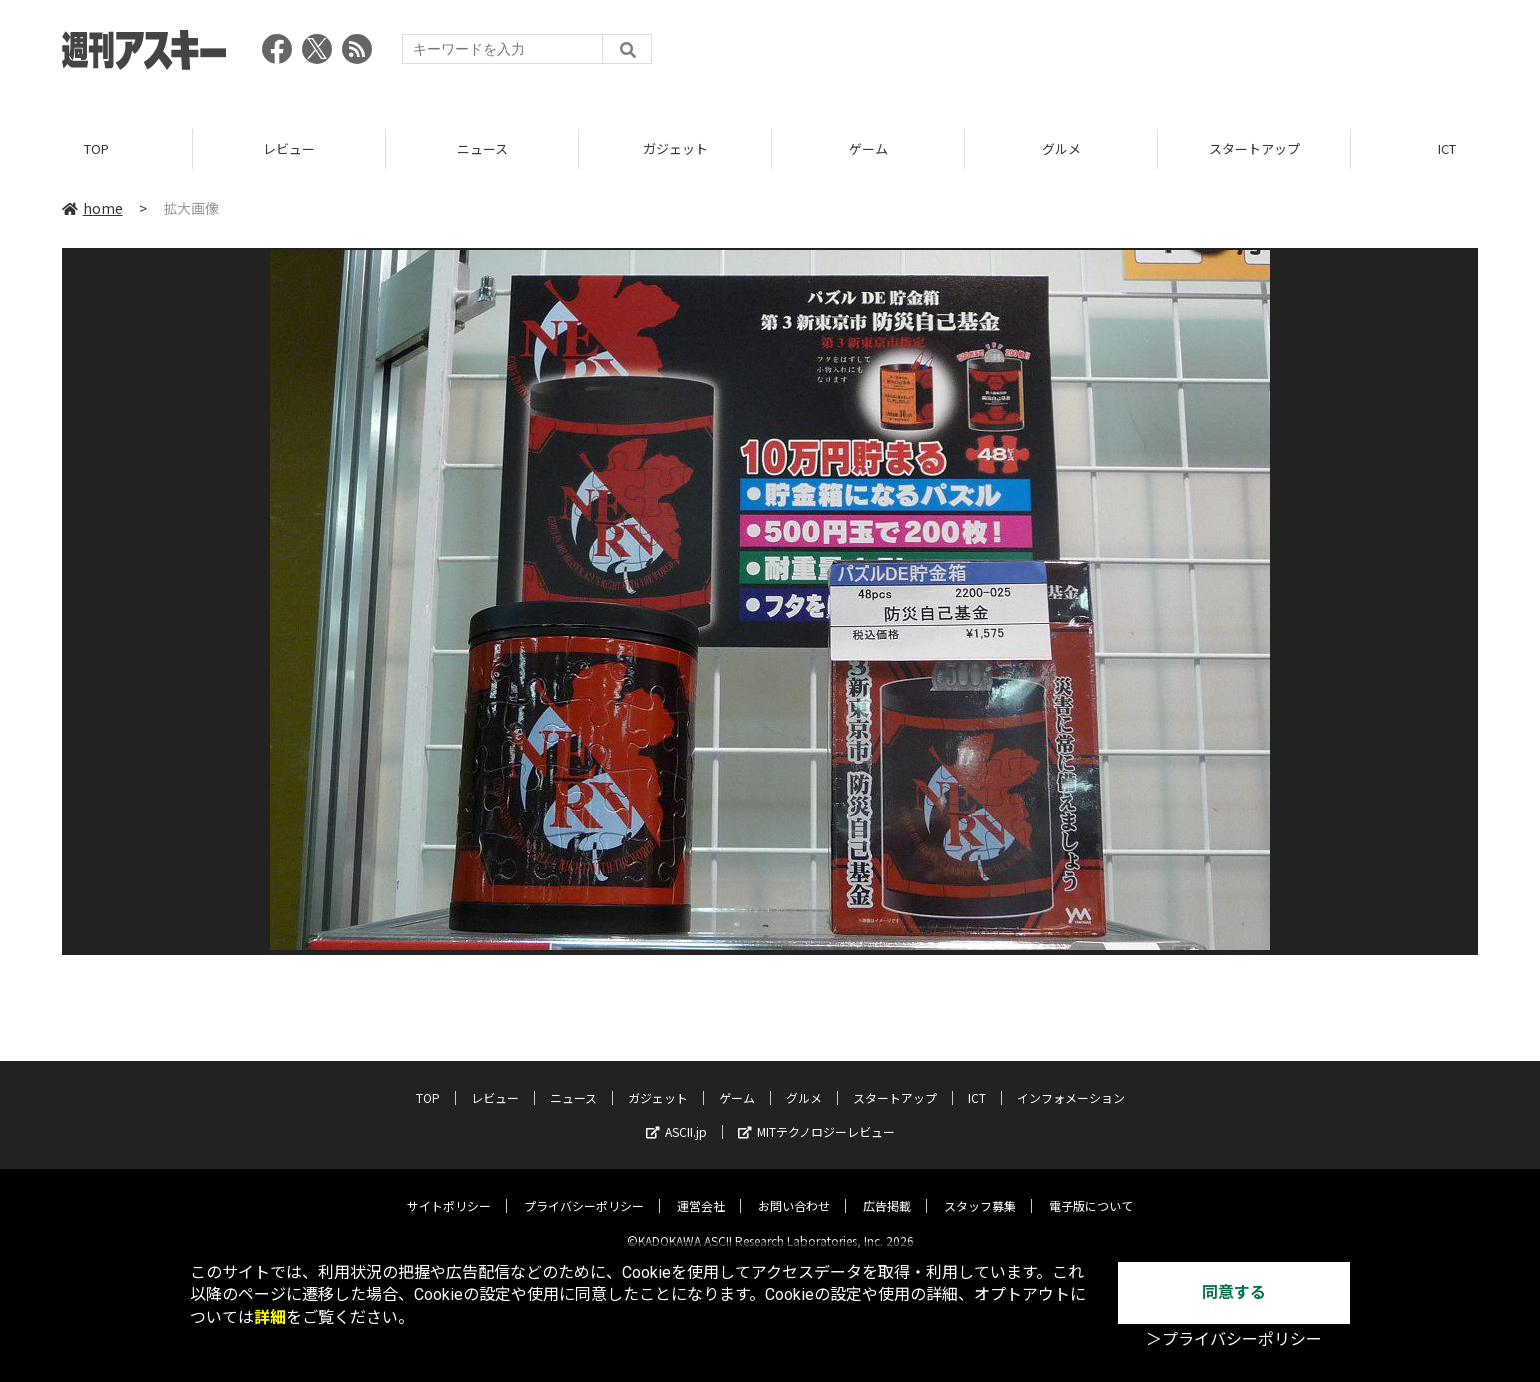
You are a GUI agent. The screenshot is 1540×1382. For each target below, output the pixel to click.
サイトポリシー (449, 1189)
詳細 (270, 1317)
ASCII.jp (676, 1115)
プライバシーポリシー (584, 1189)
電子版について (1091, 1189)
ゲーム (868, 149)
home (92, 209)
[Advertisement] (1114, 55)
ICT (977, 1081)
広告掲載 (887, 1189)
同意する (1234, 1292)
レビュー (289, 149)
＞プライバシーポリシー (1234, 1339)
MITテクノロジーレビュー (816, 1115)
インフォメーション (1071, 1081)
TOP (96, 149)
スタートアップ (1254, 149)
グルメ (1061, 149)
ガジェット (675, 149)
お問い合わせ (794, 1189)
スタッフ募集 (980, 1189)
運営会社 (701, 1189)
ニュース (482, 149)
